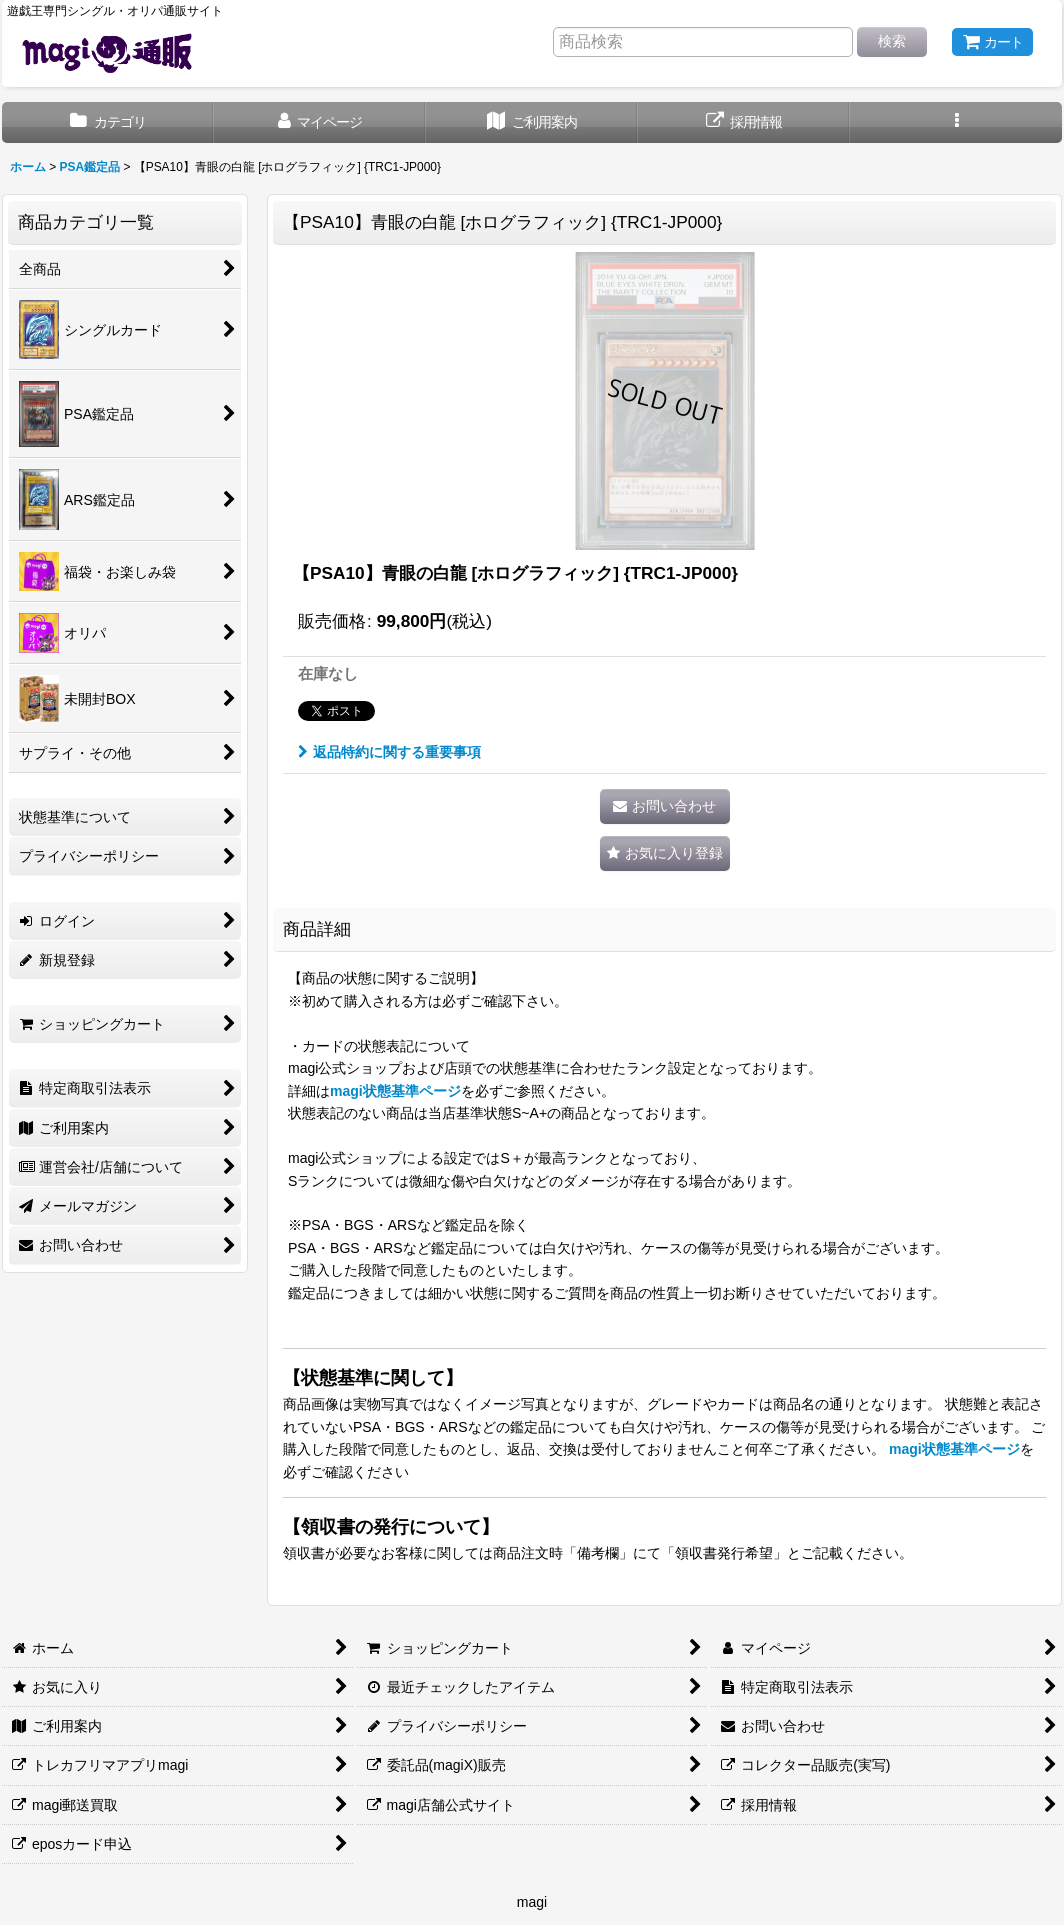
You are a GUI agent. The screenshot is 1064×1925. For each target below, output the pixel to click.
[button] (956, 122)
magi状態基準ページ (395, 1091)
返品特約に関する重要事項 (389, 752)
